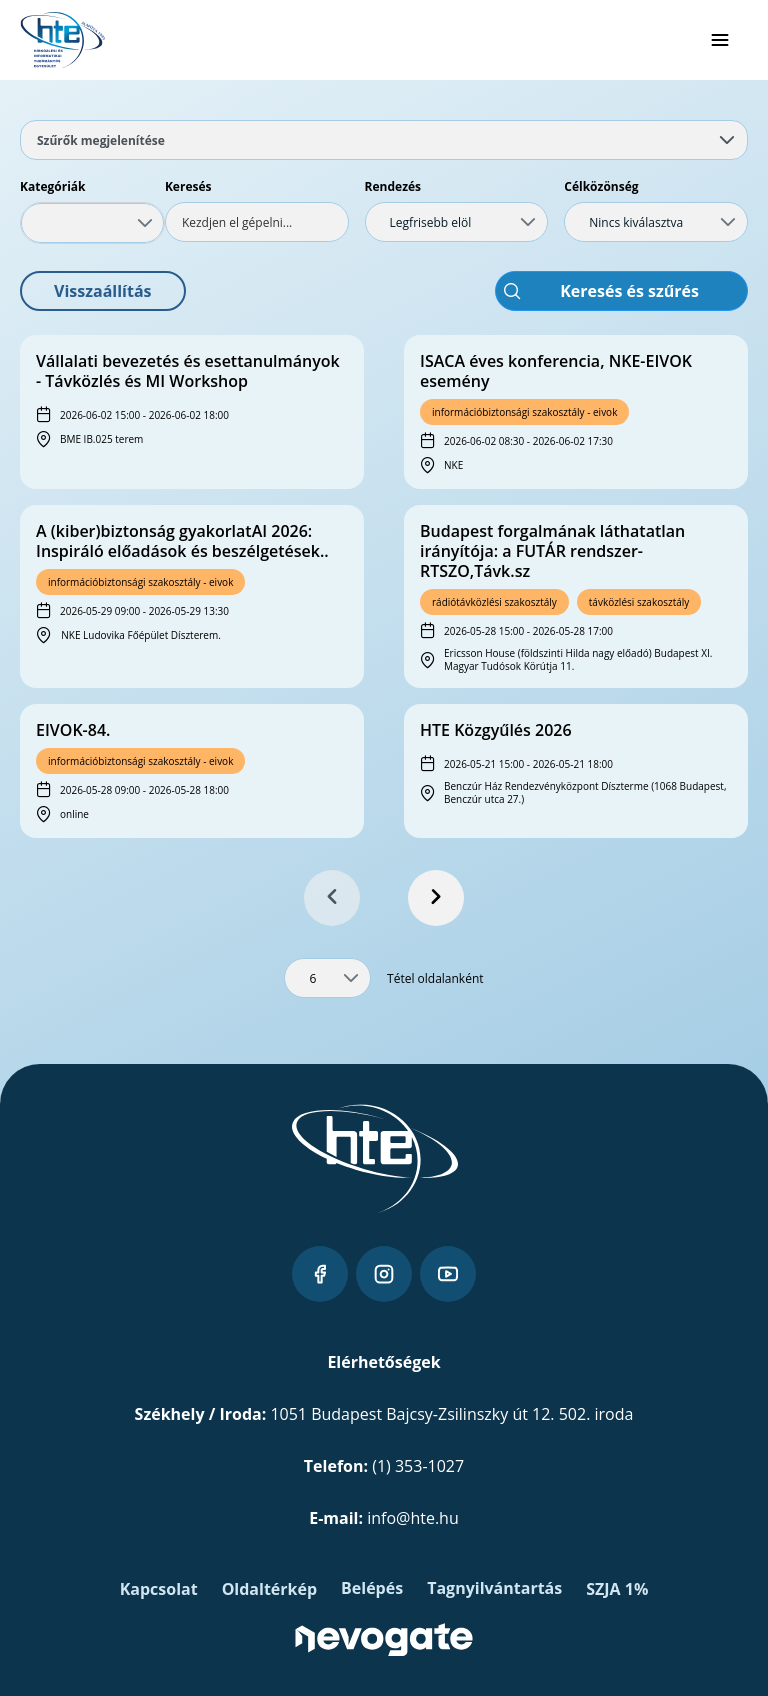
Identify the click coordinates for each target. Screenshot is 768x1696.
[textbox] (257, 222)
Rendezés (393, 186)
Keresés (188, 186)
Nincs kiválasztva (636, 222)
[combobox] (92, 223)
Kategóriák (53, 186)
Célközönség (601, 186)
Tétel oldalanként (435, 978)
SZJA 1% (617, 1589)
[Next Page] (436, 898)
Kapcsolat (159, 1589)
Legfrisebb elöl (431, 222)
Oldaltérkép (269, 1589)
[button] (103, 291)
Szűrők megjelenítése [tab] (386, 140)
